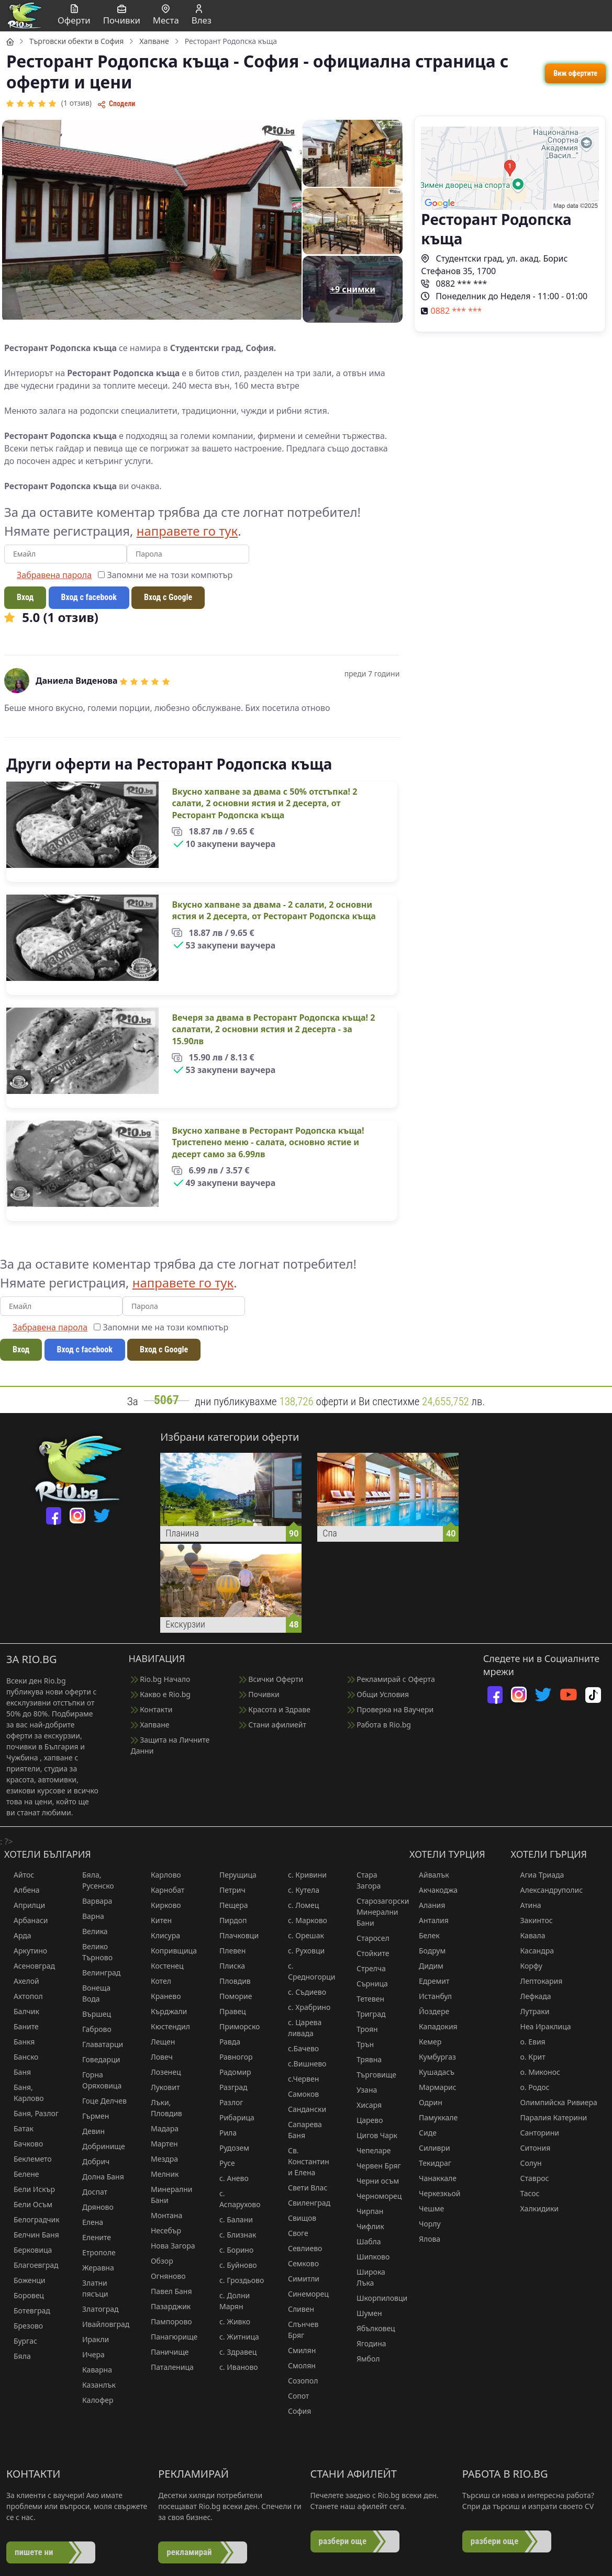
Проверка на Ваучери (391, 1709)
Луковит (160, 2087)
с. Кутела (299, 1889)
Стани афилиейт (272, 1725)
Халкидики (535, 2208)
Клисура (160, 1935)
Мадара (160, 2128)
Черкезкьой (434, 2193)
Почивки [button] (121, 15)
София (295, 2410)
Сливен (296, 2308)
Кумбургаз (432, 2056)
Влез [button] (202, 15)
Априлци (24, 1905)
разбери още (343, 2541)
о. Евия (528, 2041)
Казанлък (94, 2384)
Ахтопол (23, 1996)
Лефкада (531, 1996)
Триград (366, 2013)
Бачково (23, 2143)
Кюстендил (165, 2026)
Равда (225, 2041)
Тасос (525, 2193)
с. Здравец (233, 2351)
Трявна (364, 2059)
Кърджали (164, 2011)
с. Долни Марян (230, 2301)
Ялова (424, 2238)
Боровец (24, 2295)
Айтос (19, 1874)
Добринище (99, 2146)
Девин (89, 2131)
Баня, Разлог (31, 2113)
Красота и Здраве (274, 1709)
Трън (360, 2044)
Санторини (535, 2132)
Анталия (429, 1920)
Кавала (528, 1935)
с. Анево (229, 2178)
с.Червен (299, 2078)
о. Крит (528, 2056)
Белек (424, 1935)
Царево (365, 2120)
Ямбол (363, 2358)
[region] (306, 683)
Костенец (162, 1965)
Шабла (364, 2241)
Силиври (429, 2147)
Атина (526, 1905)
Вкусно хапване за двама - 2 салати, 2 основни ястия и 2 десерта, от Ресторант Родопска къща (273, 910)
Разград (229, 2087)
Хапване (150, 1725)
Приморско (235, 2026)
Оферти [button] (74, 15)
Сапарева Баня (300, 2130)
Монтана (161, 2215)
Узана (362, 2089)
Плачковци (234, 1935)
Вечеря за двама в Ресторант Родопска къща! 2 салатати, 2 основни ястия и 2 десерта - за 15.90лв (273, 1029)
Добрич (91, 2161)
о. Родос (530, 2087)
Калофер (93, 2399)
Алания (427, 1905)
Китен (156, 1920)
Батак (19, 2128)
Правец (228, 2011)
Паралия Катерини (549, 2117)
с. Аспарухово (235, 2199)
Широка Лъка (366, 2277)
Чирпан (365, 2211)
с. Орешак (301, 1935)
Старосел (368, 1938)
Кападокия (433, 2026)
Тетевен (365, 1998)
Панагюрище (169, 2336)
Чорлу (425, 2223)
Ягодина (366, 2343)
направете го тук (187, 530)
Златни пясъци (90, 2288)
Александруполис (547, 1889)
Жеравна (93, 2267)
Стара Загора (364, 1880)
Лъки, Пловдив (161, 2108)
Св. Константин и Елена (304, 2161)
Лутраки (530, 2011)
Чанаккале (433, 2178)
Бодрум (427, 1950)
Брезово (23, 2325)
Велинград (96, 1972)
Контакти (152, 1709)
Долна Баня (98, 2176)
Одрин (425, 2102)
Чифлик (365, 2226)
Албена (22, 1889)
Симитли (299, 2278)
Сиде (423, 2132)
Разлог (226, 2102)
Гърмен (91, 2115)
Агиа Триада (537, 1874)
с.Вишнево (303, 2063)
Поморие (231, 1996)
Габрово (92, 2029)
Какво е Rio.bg (161, 1694)
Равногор (231, 2056)
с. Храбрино (304, 2007)
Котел (156, 1980)
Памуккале (433, 2117)
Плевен (228, 1950)
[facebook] (53, 1515)
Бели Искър (29, 2189)
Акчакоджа (433, 1889)
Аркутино (25, 1950)
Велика (90, 1931)
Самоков (299, 2093)
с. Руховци (302, 1950)
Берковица (28, 2249)
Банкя (19, 2041)
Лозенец (161, 2071)
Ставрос (530, 2178)
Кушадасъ (431, 2071)
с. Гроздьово (237, 2280)
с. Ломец (299, 1905)
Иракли (91, 2339)
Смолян (297, 2365)
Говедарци (96, 2059)
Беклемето (28, 2158)
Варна (88, 1916)
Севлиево (300, 2248)
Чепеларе (369, 2150)
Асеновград (29, 1965)
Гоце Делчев (100, 2100)
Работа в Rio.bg (379, 1725)
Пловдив (230, 1980)
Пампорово (166, 2321)
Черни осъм (373, 2180)
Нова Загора (168, 2245)
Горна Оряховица (97, 2080)
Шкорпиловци (375, 2297)
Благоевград (31, 2264)
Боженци (25, 2280)
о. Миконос (535, 2071)
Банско (21, 2056)
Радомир (230, 2071)
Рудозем (229, 2147)
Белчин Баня (31, 2234)
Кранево (161, 1996)
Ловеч (157, 2056)
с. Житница (234, 2336)
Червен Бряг (374, 2165)
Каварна (92, 2369)
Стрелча (366, 1968)
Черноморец (374, 2195)
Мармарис (433, 2087)
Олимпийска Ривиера (554, 2102)
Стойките (368, 1953)
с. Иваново (234, 2367)
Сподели (116, 103)
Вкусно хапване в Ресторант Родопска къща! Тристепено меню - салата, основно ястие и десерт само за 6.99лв (268, 1142)
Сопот (294, 2395)
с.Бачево (299, 2048)
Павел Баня (166, 2291)
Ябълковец (371, 2328)
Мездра (159, 2158)
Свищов (297, 2217)
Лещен (158, 2041)
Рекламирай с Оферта (391, 1679)
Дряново (93, 2206)
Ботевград (27, 2310)
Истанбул (430, 1996)
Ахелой (21, 1980)
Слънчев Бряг (298, 2330)
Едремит (429, 1980)
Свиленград (304, 2202)
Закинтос (532, 1920)
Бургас (20, 2340)
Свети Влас (303, 2187)
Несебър (161, 2230)
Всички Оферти (271, 1679)
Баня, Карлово (24, 2093)
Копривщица (169, 1950)
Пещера (229, 1905)
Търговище (371, 2074)
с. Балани (231, 2219)
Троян (362, 2029)
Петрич (228, 1889)
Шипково (368, 2256)
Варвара (92, 1900)
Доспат (90, 2191)
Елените (92, 2237)
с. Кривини (303, 1874)
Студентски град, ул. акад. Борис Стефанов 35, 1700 (494, 265)
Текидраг (430, 2162)
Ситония (531, 2147)
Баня (17, 2071)
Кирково (161, 1905)
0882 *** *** (454, 283)
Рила (223, 2132)
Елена (88, 2222)
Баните (21, 2026)
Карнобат (162, 1889)
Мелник (160, 2173)
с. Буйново (233, 2264)
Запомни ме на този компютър (165, 575)
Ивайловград (101, 2324)
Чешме (426, 2208)
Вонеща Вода (91, 1993)
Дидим (426, 1965)
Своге (293, 2233)
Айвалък (429, 1874)
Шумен (364, 2313)
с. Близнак (233, 2234)
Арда (17, 1935)
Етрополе (94, 2252)
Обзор (157, 2260)
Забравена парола (54, 575)
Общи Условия (378, 1694)
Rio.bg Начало (161, 1679)
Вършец (92, 2013)
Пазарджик (166, 2306)
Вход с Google (168, 597)
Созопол (298, 2380)
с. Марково (303, 1920)
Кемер (425, 2041)
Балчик (21, 2011)
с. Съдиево (302, 1991)
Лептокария (537, 1980)
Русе (222, 2162)
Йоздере (429, 2011)
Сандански (302, 2109)
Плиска (227, 1965)
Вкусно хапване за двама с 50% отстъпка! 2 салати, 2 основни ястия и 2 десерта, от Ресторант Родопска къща (264, 803)
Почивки (259, 1694)
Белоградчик (32, 2219)
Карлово (161, 1874)
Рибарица (232, 2117)
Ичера (89, 2354)
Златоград (96, 2308)
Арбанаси (26, 1920)
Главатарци (98, 2044)
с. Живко (230, 2321)
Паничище (165, 2351)
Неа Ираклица (541, 2026)
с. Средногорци (307, 1971)
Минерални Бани (167, 2195)
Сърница (367, 1983)
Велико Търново (93, 1952)
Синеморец (304, 2293)
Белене (21, 2173)
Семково (299, 2263)
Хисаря (364, 2104)
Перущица (233, 1874)
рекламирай (189, 2552)
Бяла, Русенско (93, 1880)
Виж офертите (575, 73)
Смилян (297, 2350)
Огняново (163, 2275)
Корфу (526, 1965)
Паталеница (167, 2367)
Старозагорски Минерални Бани (375, 1911)
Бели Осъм (28, 2204)
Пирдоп (228, 1920)
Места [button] (166, 15)
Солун (526, 2162)
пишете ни (34, 2552)
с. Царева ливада (300, 2028)
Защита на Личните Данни (170, 1745)
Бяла (17, 2356)
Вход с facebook (89, 597)
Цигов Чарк (372, 2135)
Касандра (532, 1950)
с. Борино (231, 2249)
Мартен (159, 2143)
